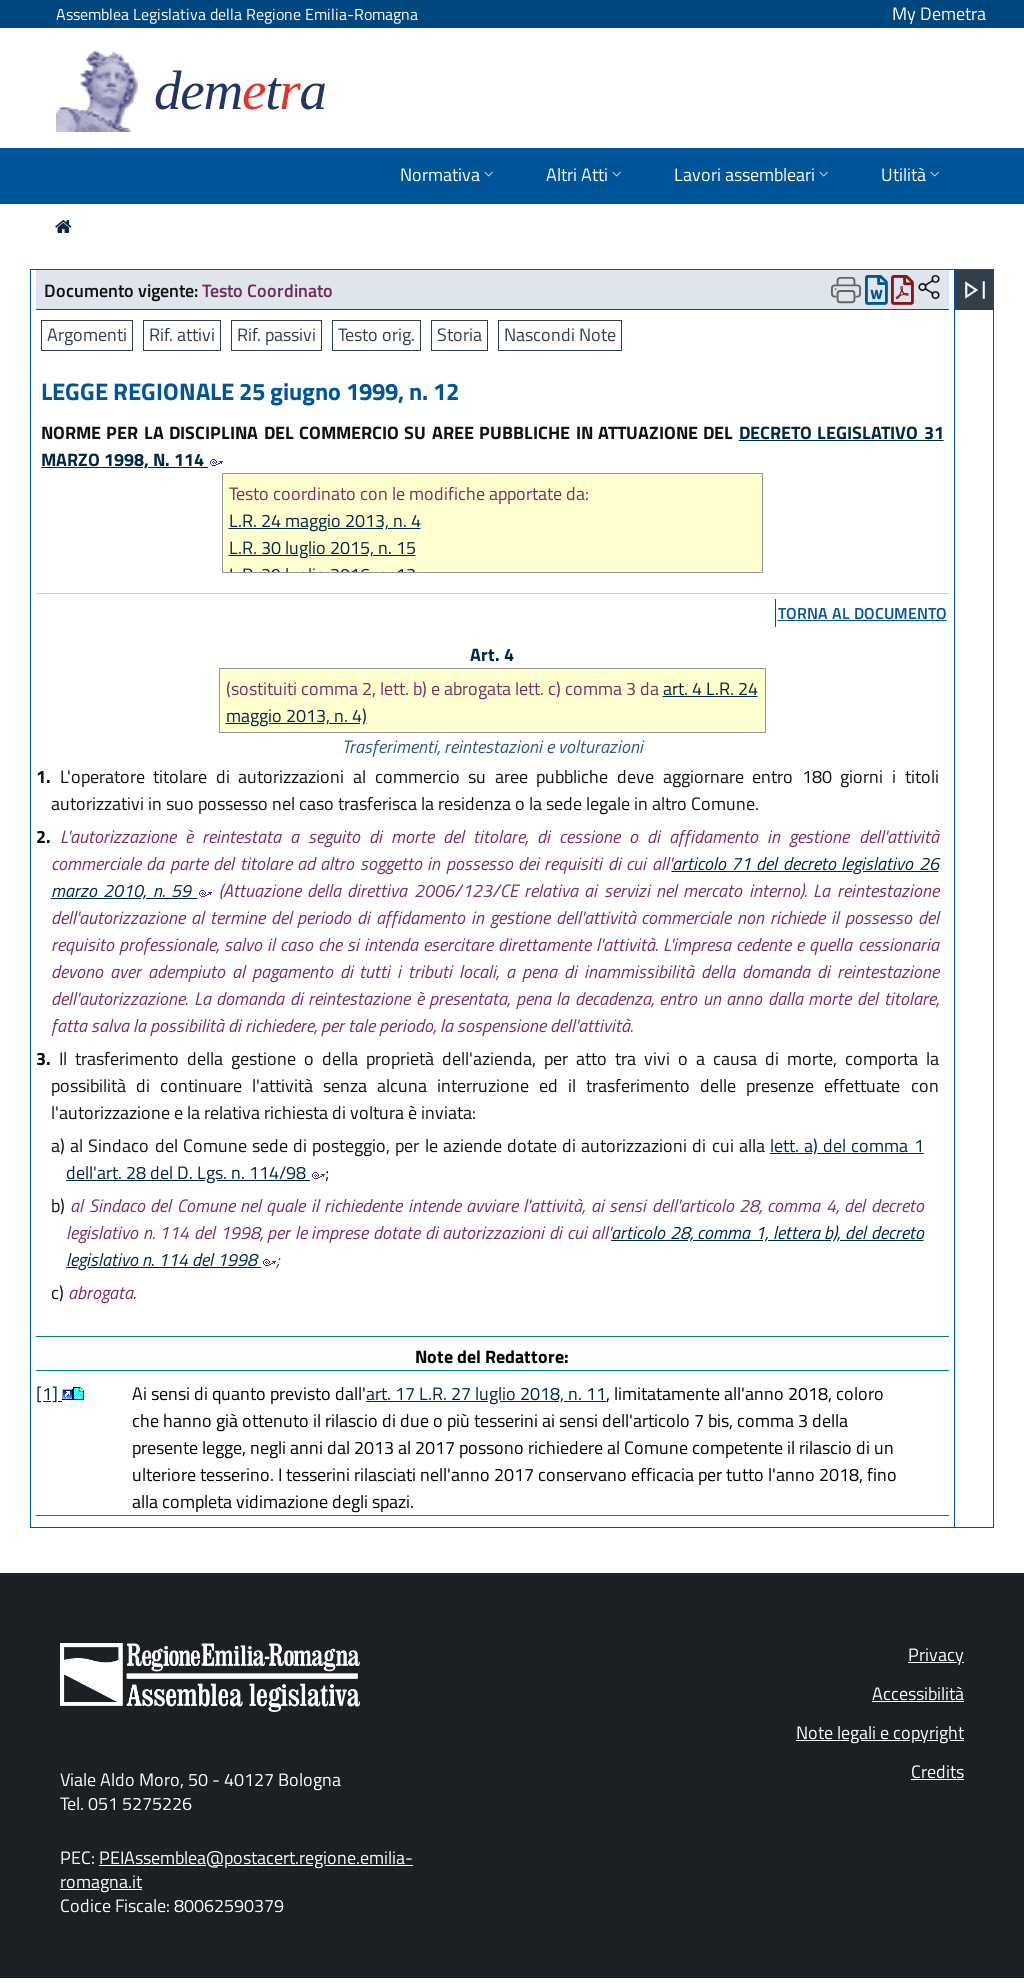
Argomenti (87, 334)
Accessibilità (918, 1693)
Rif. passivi (276, 334)
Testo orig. (376, 334)
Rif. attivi (182, 334)
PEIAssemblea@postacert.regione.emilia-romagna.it (236, 1869)
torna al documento (862, 613)
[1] (49, 1393)
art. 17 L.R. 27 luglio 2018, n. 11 (486, 1393)
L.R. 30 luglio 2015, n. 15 (322, 547)
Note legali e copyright (880, 1732)
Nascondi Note (560, 334)
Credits (937, 1771)
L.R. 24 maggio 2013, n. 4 (325, 520)
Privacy (936, 1654)
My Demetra (939, 13)
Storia (459, 334)
